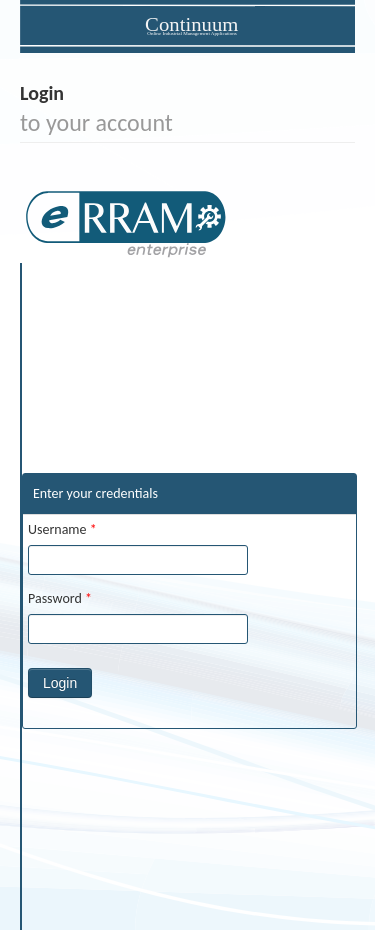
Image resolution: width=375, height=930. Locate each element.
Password (60, 598)
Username (62, 529)
